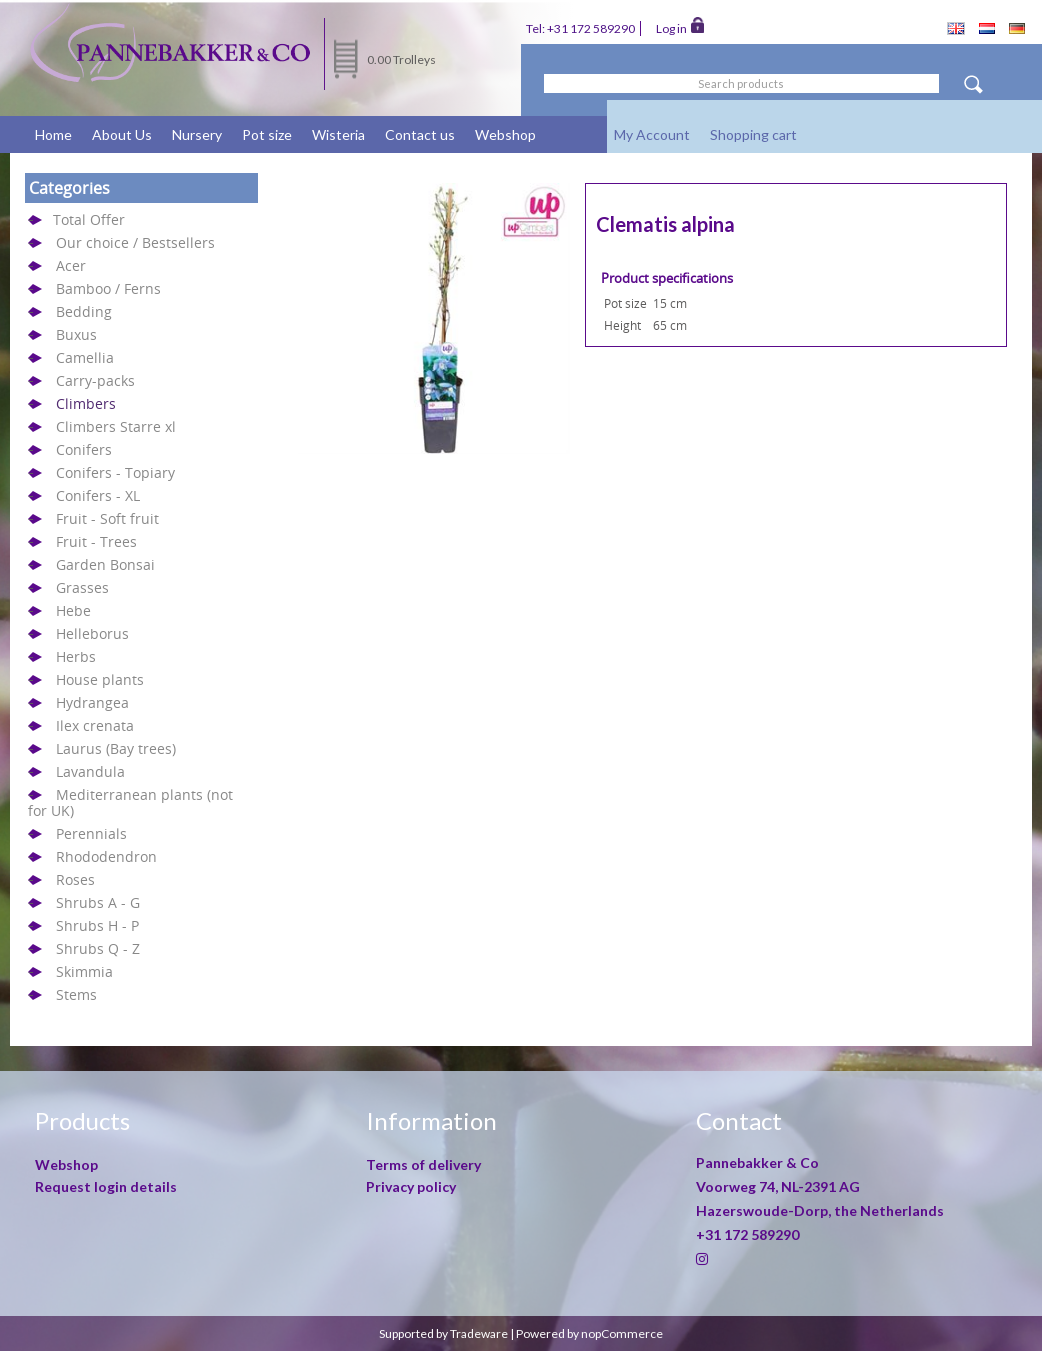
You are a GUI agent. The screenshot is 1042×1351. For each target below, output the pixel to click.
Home (53, 134)
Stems (76, 994)
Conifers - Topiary (115, 472)
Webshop (505, 134)
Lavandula (90, 771)
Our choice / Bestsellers (135, 242)
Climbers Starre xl (116, 426)
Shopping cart (753, 134)
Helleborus (92, 633)
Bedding (84, 311)
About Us (122, 134)
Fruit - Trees (96, 541)
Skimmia (84, 971)
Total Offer (89, 219)
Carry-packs (95, 380)
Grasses (82, 587)
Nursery (197, 134)
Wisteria (338, 134)
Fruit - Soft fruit (107, 518)
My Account (652, 134)
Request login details (106, 1186)
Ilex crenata (95, 725)
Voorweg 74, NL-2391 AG (778, 1186)
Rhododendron (106, 856)
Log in (680, 27)
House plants (100, 679)
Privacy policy (411, 1186)
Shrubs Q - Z (98, 948)
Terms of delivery (423, 1164)
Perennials (91, 833)
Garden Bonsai (105, 564)
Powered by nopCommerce (589, 1333)
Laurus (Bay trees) (116, 748)
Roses (75, 879)
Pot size (267, 134)
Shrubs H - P (97, 925)
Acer (71, 265)
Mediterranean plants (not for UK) (130, 802)
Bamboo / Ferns (108, 288)
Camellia (85, 357)
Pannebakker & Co (759, 1162)
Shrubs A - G (98, 902)
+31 (747, 1234)
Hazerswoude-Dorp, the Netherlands (820, 1210)
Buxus (76, 334)
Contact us (420, 134)
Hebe (73, 610)
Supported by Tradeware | (447, 1333)
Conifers (84, 449)
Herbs (76, 656)
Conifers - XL (98, 495)
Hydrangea (92, 702)
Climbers (86, 403)
